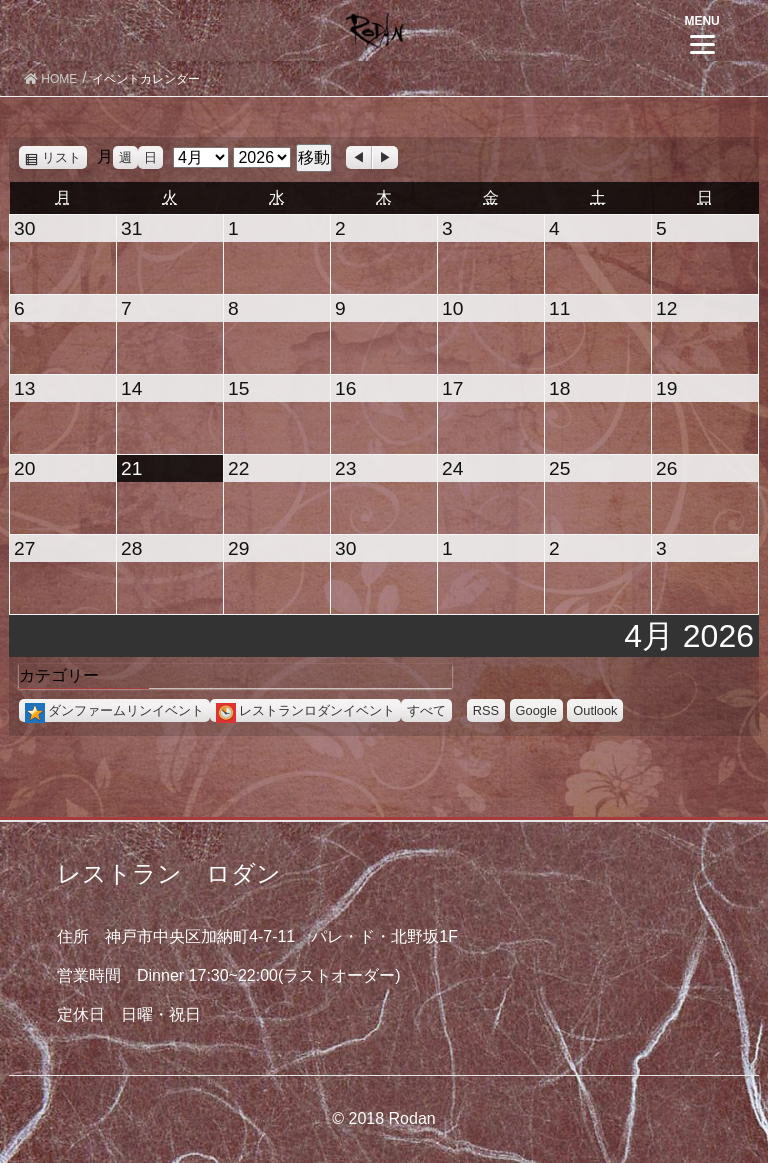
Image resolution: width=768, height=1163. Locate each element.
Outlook (595, 710)
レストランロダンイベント (305, 710)
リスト (64, 157)
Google (536, 710)
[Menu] (702, 32)
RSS (486, 710)
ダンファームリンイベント (114, 710)
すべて (426, 710)
